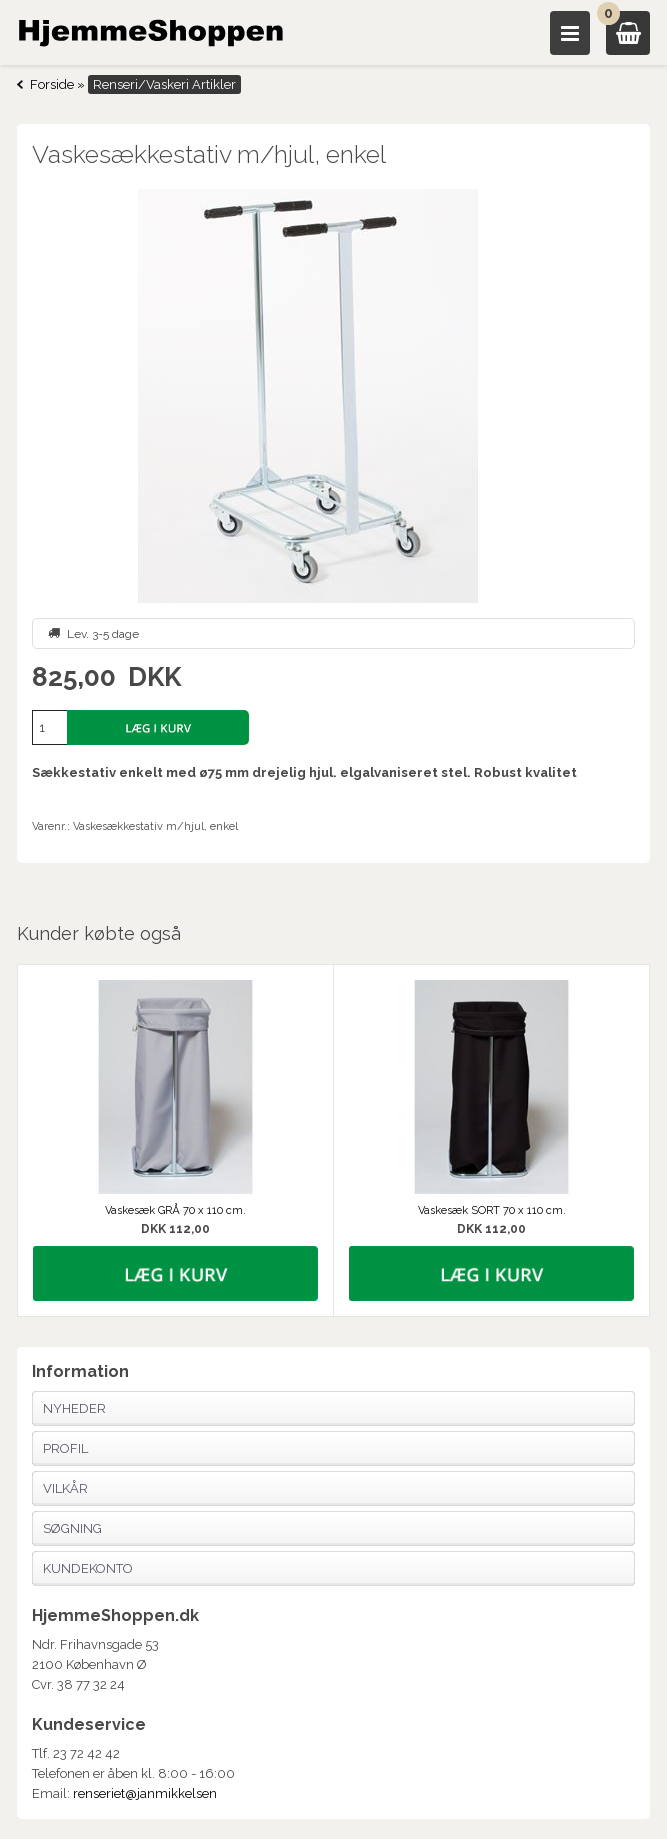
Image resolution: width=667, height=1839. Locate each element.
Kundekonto (88, 1568)
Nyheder (74, 1408)
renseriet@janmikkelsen (145, 1793)
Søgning (72, 1528)
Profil (65, 1448)
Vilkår (65, 1488)
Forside (52, 84)
